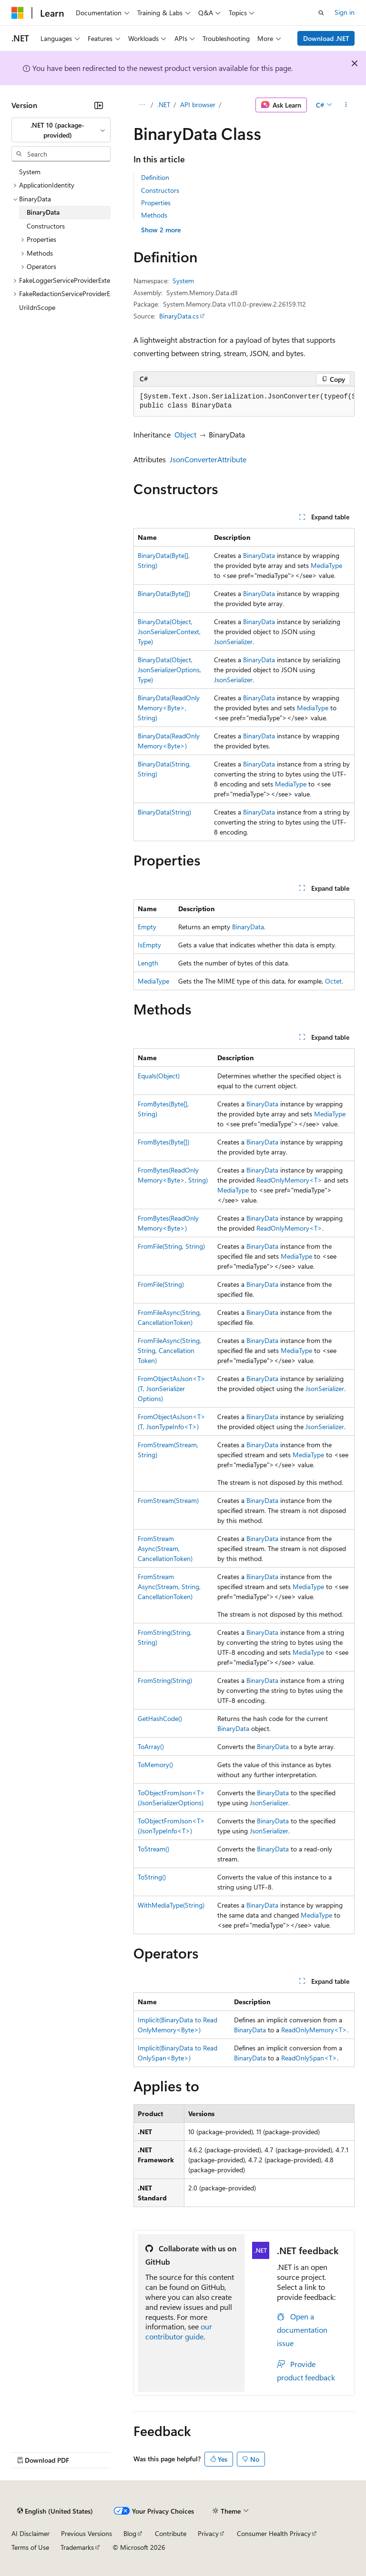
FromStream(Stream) (168, 1500)
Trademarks (77, 2547)
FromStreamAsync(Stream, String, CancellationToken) (169, 1586)
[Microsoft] (17, 13)
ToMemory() (155, 1764)
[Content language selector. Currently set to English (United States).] (55, 2511)
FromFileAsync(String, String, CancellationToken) (169, 1350)
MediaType (326, 565)
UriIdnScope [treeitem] (37, 307)
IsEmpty (149, 944)
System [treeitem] (30, 171)
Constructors (160, 190)
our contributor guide (178, 2331)
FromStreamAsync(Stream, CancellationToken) (165, 1548)
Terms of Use (30, 2547)
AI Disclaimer (30, 2533)
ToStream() (153, 1848)
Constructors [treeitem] (46, 225)
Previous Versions (86, 2533)
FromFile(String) (161, 1284)
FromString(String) (165, 1680)
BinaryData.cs (179, 315)
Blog (129, 2533)
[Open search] (321, 12)
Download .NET (326, 38)
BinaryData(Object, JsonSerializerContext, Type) (169, 631)
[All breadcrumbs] (141, 105)
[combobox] (61, 130)
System (183, 280)
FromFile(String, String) (171, 1246)
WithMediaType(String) (171, 1905)
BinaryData (259, 555)
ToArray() (151, 1746)
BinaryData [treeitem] (43, 212)
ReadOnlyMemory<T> (289, 1179)
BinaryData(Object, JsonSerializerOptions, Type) (169, 669)
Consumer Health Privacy (274, 2533)
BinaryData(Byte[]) (164, 593)
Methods (154, 214)
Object (185, 434)
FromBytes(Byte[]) (163, 1141)
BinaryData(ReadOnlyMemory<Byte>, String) (169, 707)
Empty (147, 926)
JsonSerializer (233, 641)
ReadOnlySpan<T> (309, 2057)
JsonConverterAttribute (208, 459)
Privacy (208, 2533)
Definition (155, 177)
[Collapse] (99, 105)
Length (148, 962)
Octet (333, 980)
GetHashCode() (160, 1718)
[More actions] (346, 105)
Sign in (345, 12)
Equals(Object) (159, 1075)
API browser (197, 104)
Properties (156, 202)
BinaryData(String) (164, 811)
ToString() (152, 1876)
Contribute (170, 2533)
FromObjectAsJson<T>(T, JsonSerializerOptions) (171, 1388)
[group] (244, 402)
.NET (163, 104)
